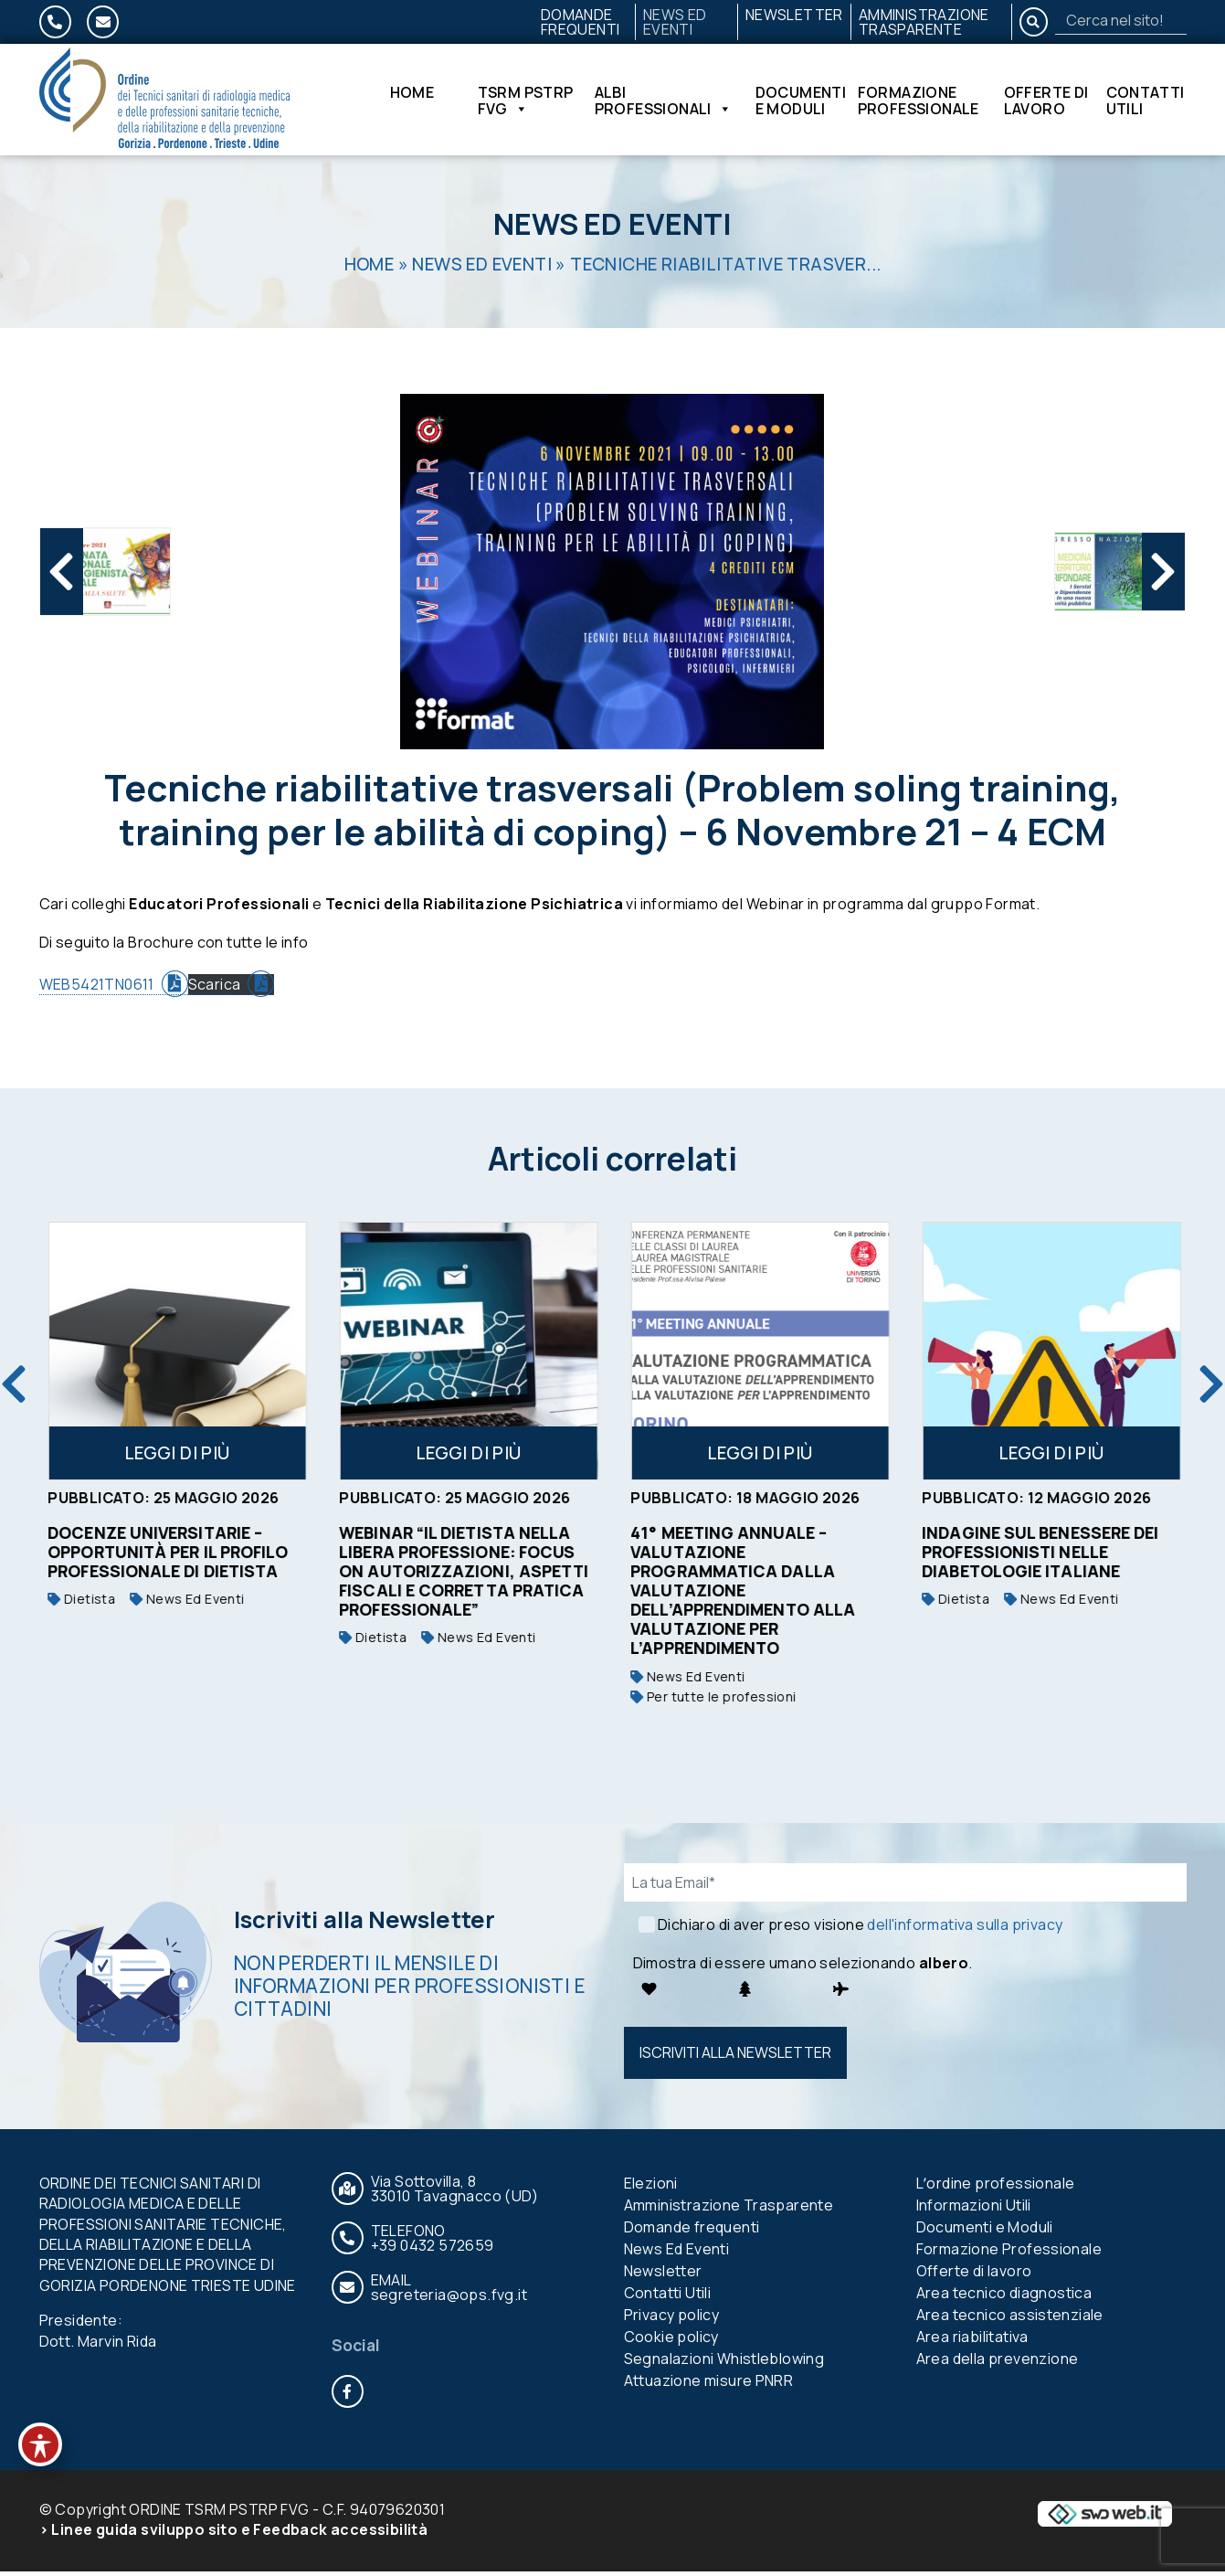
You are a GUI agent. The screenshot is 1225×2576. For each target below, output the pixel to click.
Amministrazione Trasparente (924, 22)
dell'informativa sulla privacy (964, 1929)
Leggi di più (125, 1457)
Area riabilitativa (972, 2341)
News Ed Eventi (675, 22)
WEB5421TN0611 (96, 990)
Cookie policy (671, 2341)
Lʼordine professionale (995, 2188)
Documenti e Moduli (801, 102)
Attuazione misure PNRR (709, 2385)
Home (412, 96)
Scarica (214, 990)
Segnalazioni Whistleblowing (724, 2363)
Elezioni (651, 2188)
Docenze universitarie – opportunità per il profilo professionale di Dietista (407, 1556)
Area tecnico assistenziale (1010, 2319)
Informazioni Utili (973, 2210)
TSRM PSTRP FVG (526, 102)
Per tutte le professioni (952, 1701)
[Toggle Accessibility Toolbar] (40, 2444)
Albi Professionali (664, 102)
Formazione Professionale (918, 102)
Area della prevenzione (997, 2363)
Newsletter (794, 15)
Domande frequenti (580, 22)
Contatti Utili (1145, 102)
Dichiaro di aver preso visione (860, 1929)
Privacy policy (672, 2319)
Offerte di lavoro (1046, 102)
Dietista (320, 1603)
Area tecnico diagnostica (1004, 2297)
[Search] (1121, 20)
